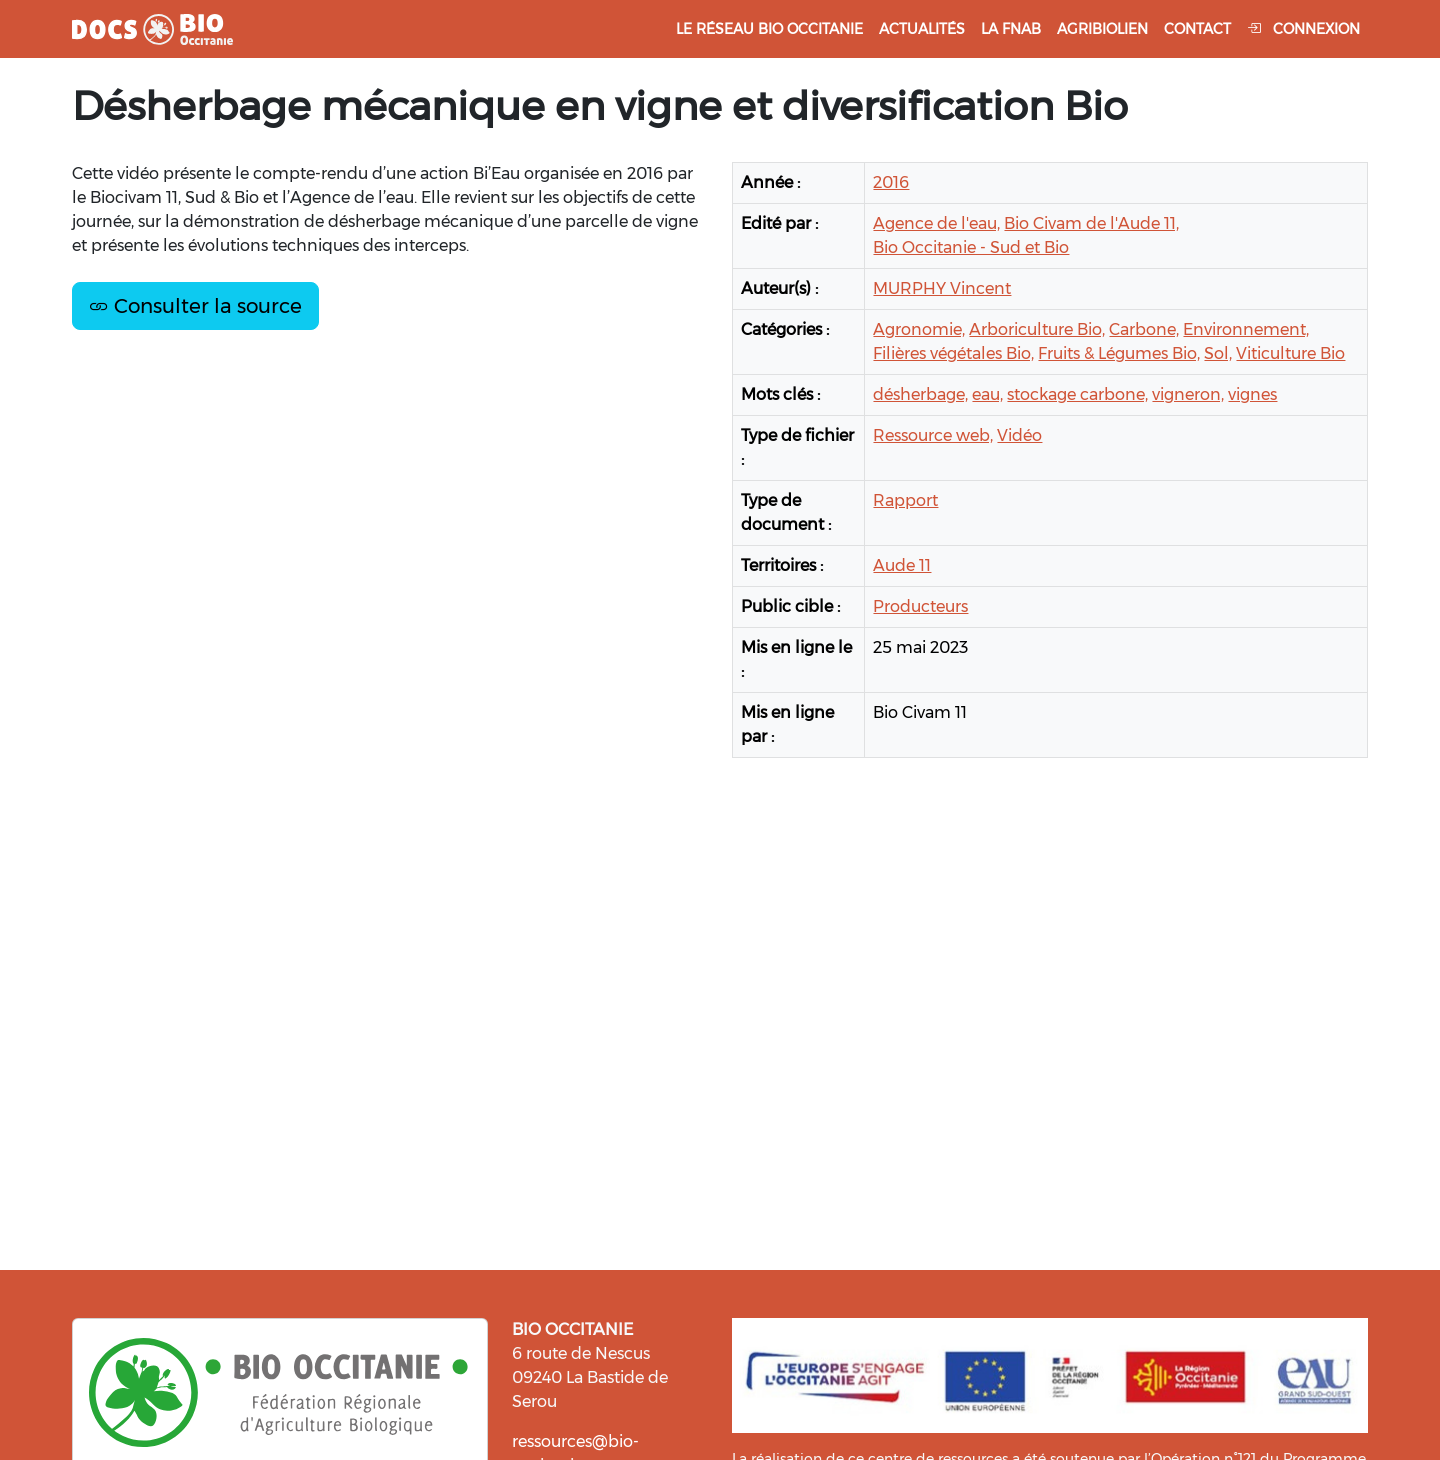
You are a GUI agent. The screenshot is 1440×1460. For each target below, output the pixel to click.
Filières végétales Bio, (953, 353)
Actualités (922, 29)
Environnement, (1246, 329)
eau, (987, 394)
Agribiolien (1102, 29)
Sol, (1218, 353)
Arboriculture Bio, (1037, 329)
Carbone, (1144, 329)
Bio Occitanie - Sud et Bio (971, 247)
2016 (891, 182)
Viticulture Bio (1290, 353)
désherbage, (920, 394)
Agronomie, (919, 329)
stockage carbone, (1077, 394)
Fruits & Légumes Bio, (1119, 353)
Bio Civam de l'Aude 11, (1091, 223)
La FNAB (1011, 29)
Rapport (905, 500)
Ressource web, (933, 435)
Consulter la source (195, 306)
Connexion (1303, 29)
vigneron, (1188, 394)
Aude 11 (902, 565)
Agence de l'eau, (936, 223)
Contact (1197, 29)
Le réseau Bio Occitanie (769, 29)
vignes (1252, 394)
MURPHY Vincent (942, 288)
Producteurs (920, 606)
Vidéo (1019, 435)
